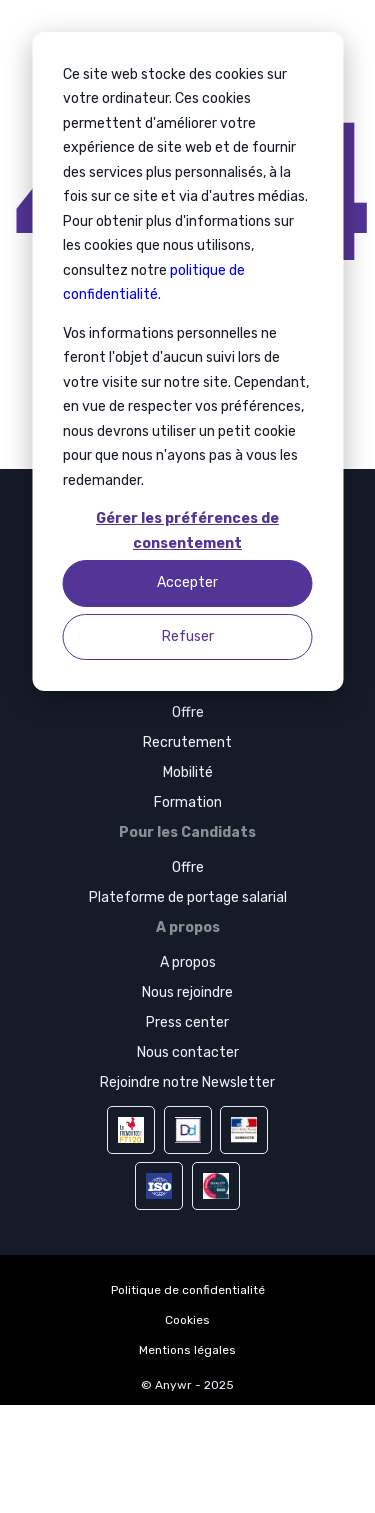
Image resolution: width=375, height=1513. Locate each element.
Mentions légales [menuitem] (187, 1350)
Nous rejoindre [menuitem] (187, 992)
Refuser (188, 636)
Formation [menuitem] (188, 802)
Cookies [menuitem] (187, 1320)
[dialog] (187, 361)
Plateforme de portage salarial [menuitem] (188, 897)
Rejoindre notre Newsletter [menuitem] (187, 1082)
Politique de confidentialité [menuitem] (188, 1290)
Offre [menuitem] (188, 712)
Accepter (187, 582)
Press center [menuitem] (187, 1022)
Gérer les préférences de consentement (187, 531)
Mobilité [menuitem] (188, 772)
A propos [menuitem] (188, 962)
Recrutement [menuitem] (187, 742)
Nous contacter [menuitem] (188, 1052)
